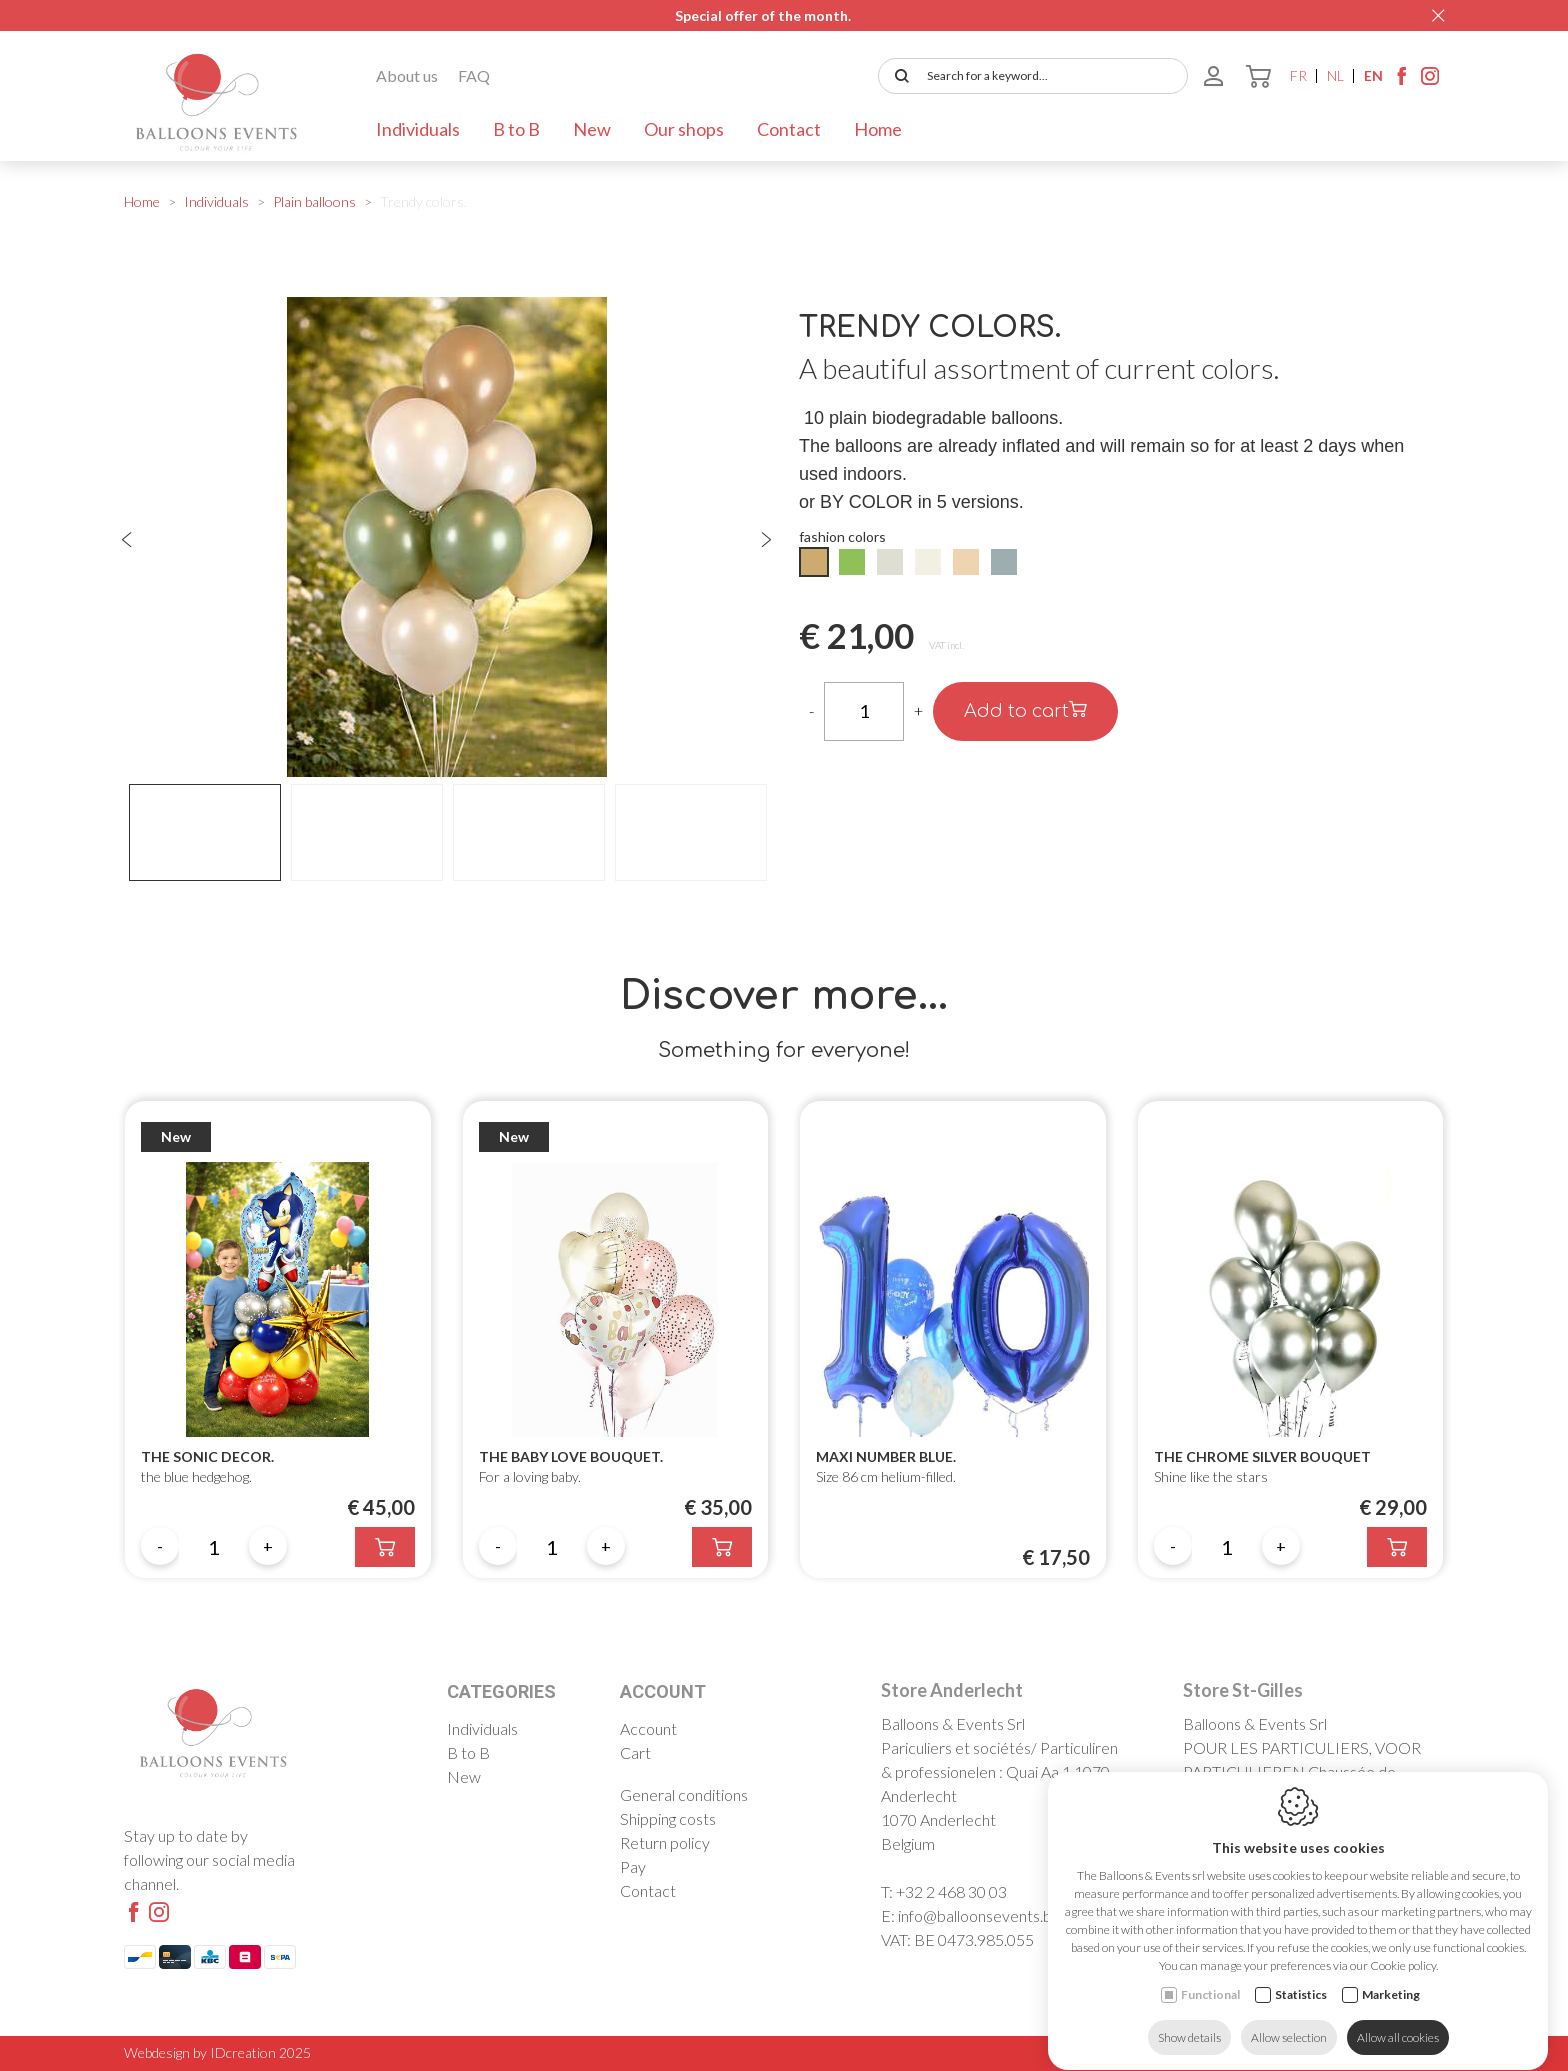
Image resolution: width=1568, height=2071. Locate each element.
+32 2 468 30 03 (951, 1891)
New (592, 129)
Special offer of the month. (763, 15)
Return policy (665, 1842)
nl (1335, 75)
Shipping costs (668, 1818)
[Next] (766, 541)
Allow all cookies (1398, 2018)
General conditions (684, 1794)
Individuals (418, 129)
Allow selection (1289, 2018)
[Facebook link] (1402, 81)
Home (878, 129)
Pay (633, 1866)
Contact (789, 129)
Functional (1210, 1975)
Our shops (684, 129)
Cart (635, 1752)
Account (663, 1691)
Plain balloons (314, 201)
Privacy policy (1342, 2052)
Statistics (1301, 1975)
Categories (501, 1691)
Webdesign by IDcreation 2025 (217, 2052)
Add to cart (1025, 711)
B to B (516, 129)
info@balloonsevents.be (979, 1915)
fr (1298, 75)
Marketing (1391, 1975)
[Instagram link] (1430, 81)
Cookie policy (1248, 2052)
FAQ (474, 75)
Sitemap (1420, 2052)
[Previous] (127, 541)
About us (407, 75)
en (1373, 75)
